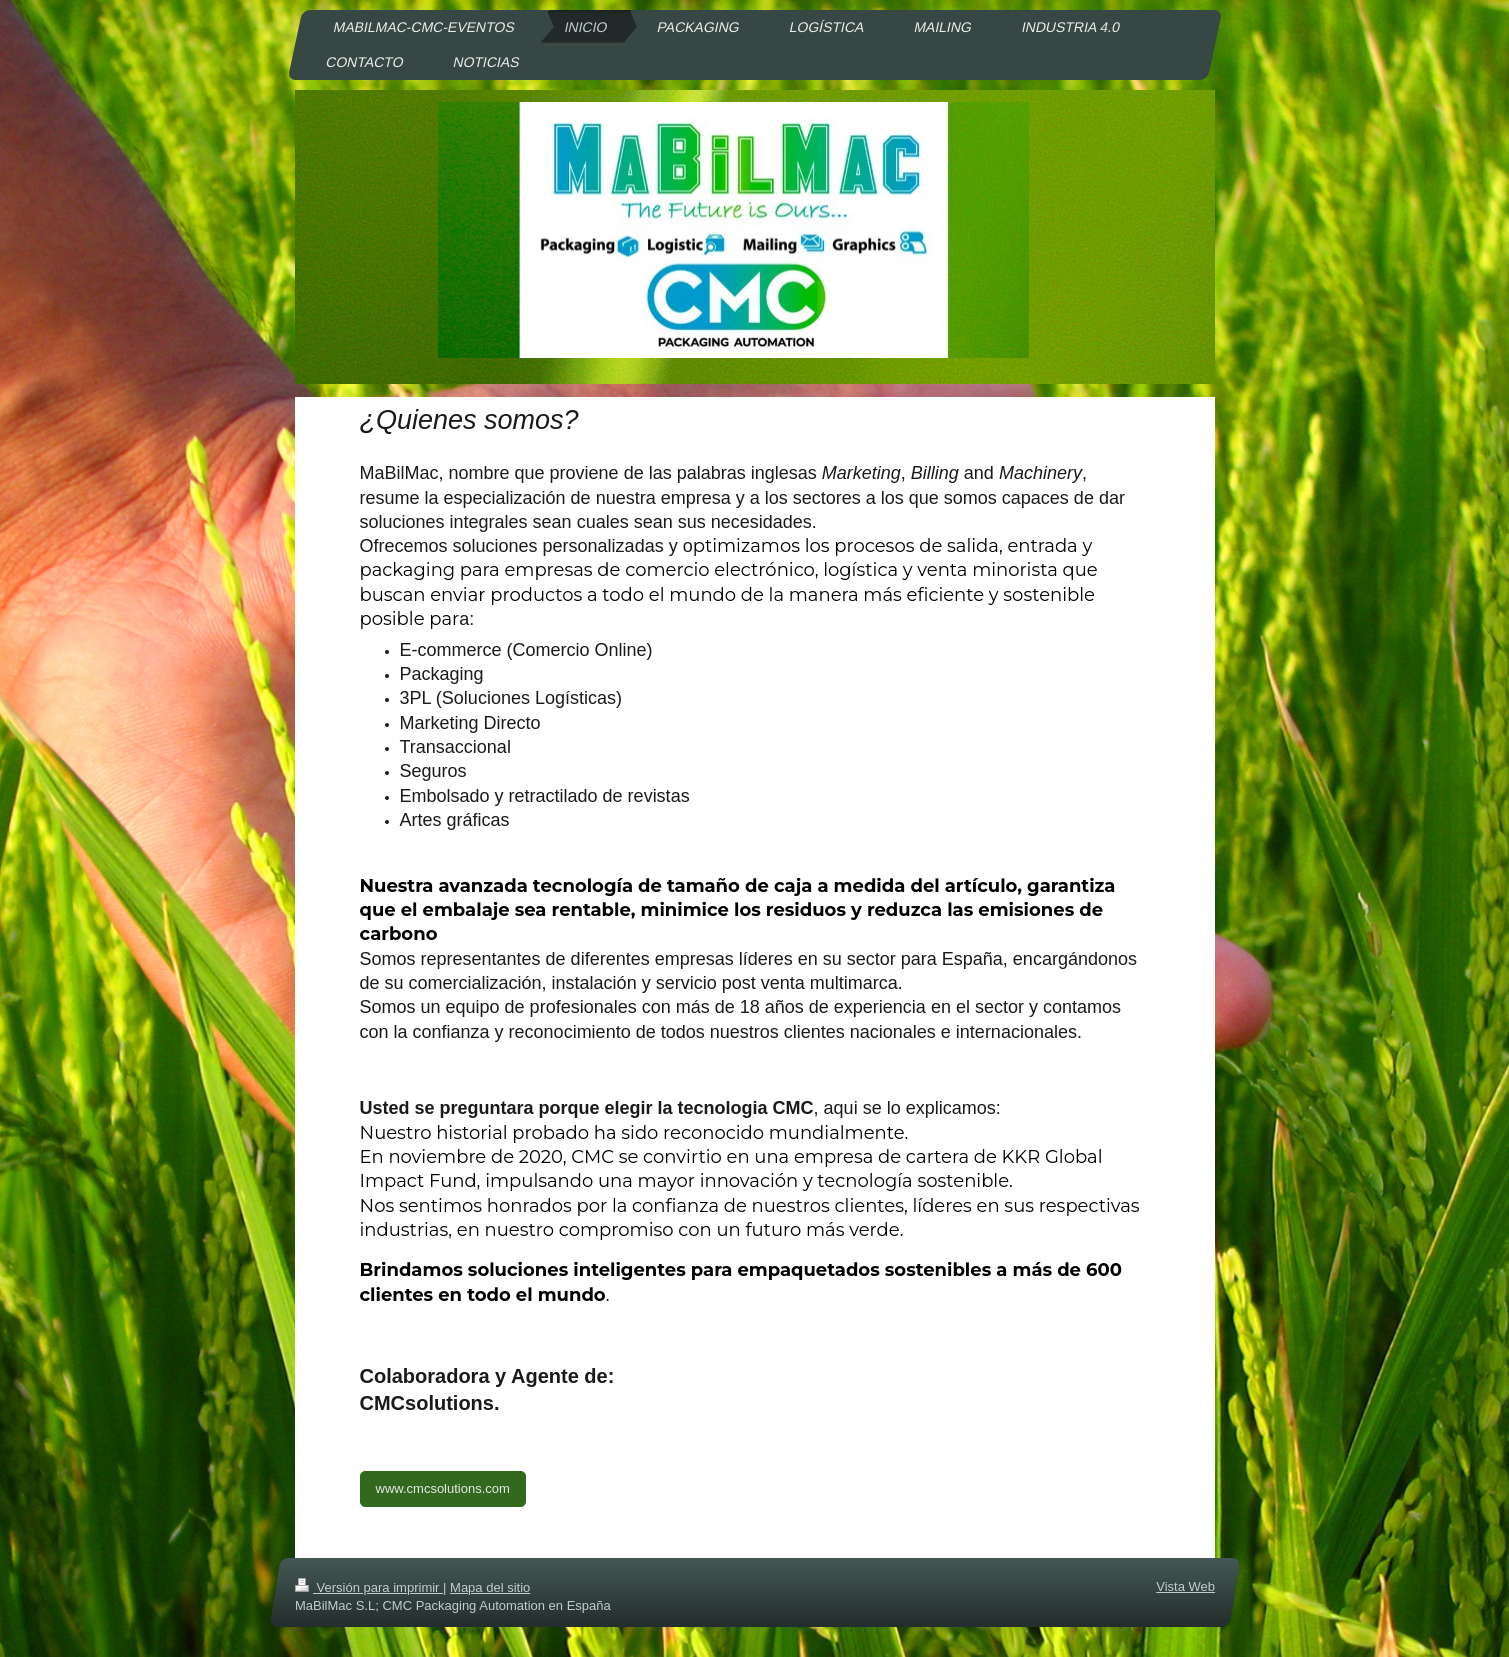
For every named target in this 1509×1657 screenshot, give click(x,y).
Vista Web (1185, 1586)
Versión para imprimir (369, 1587)
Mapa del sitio (490, 1587)
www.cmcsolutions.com (443, 1488)
